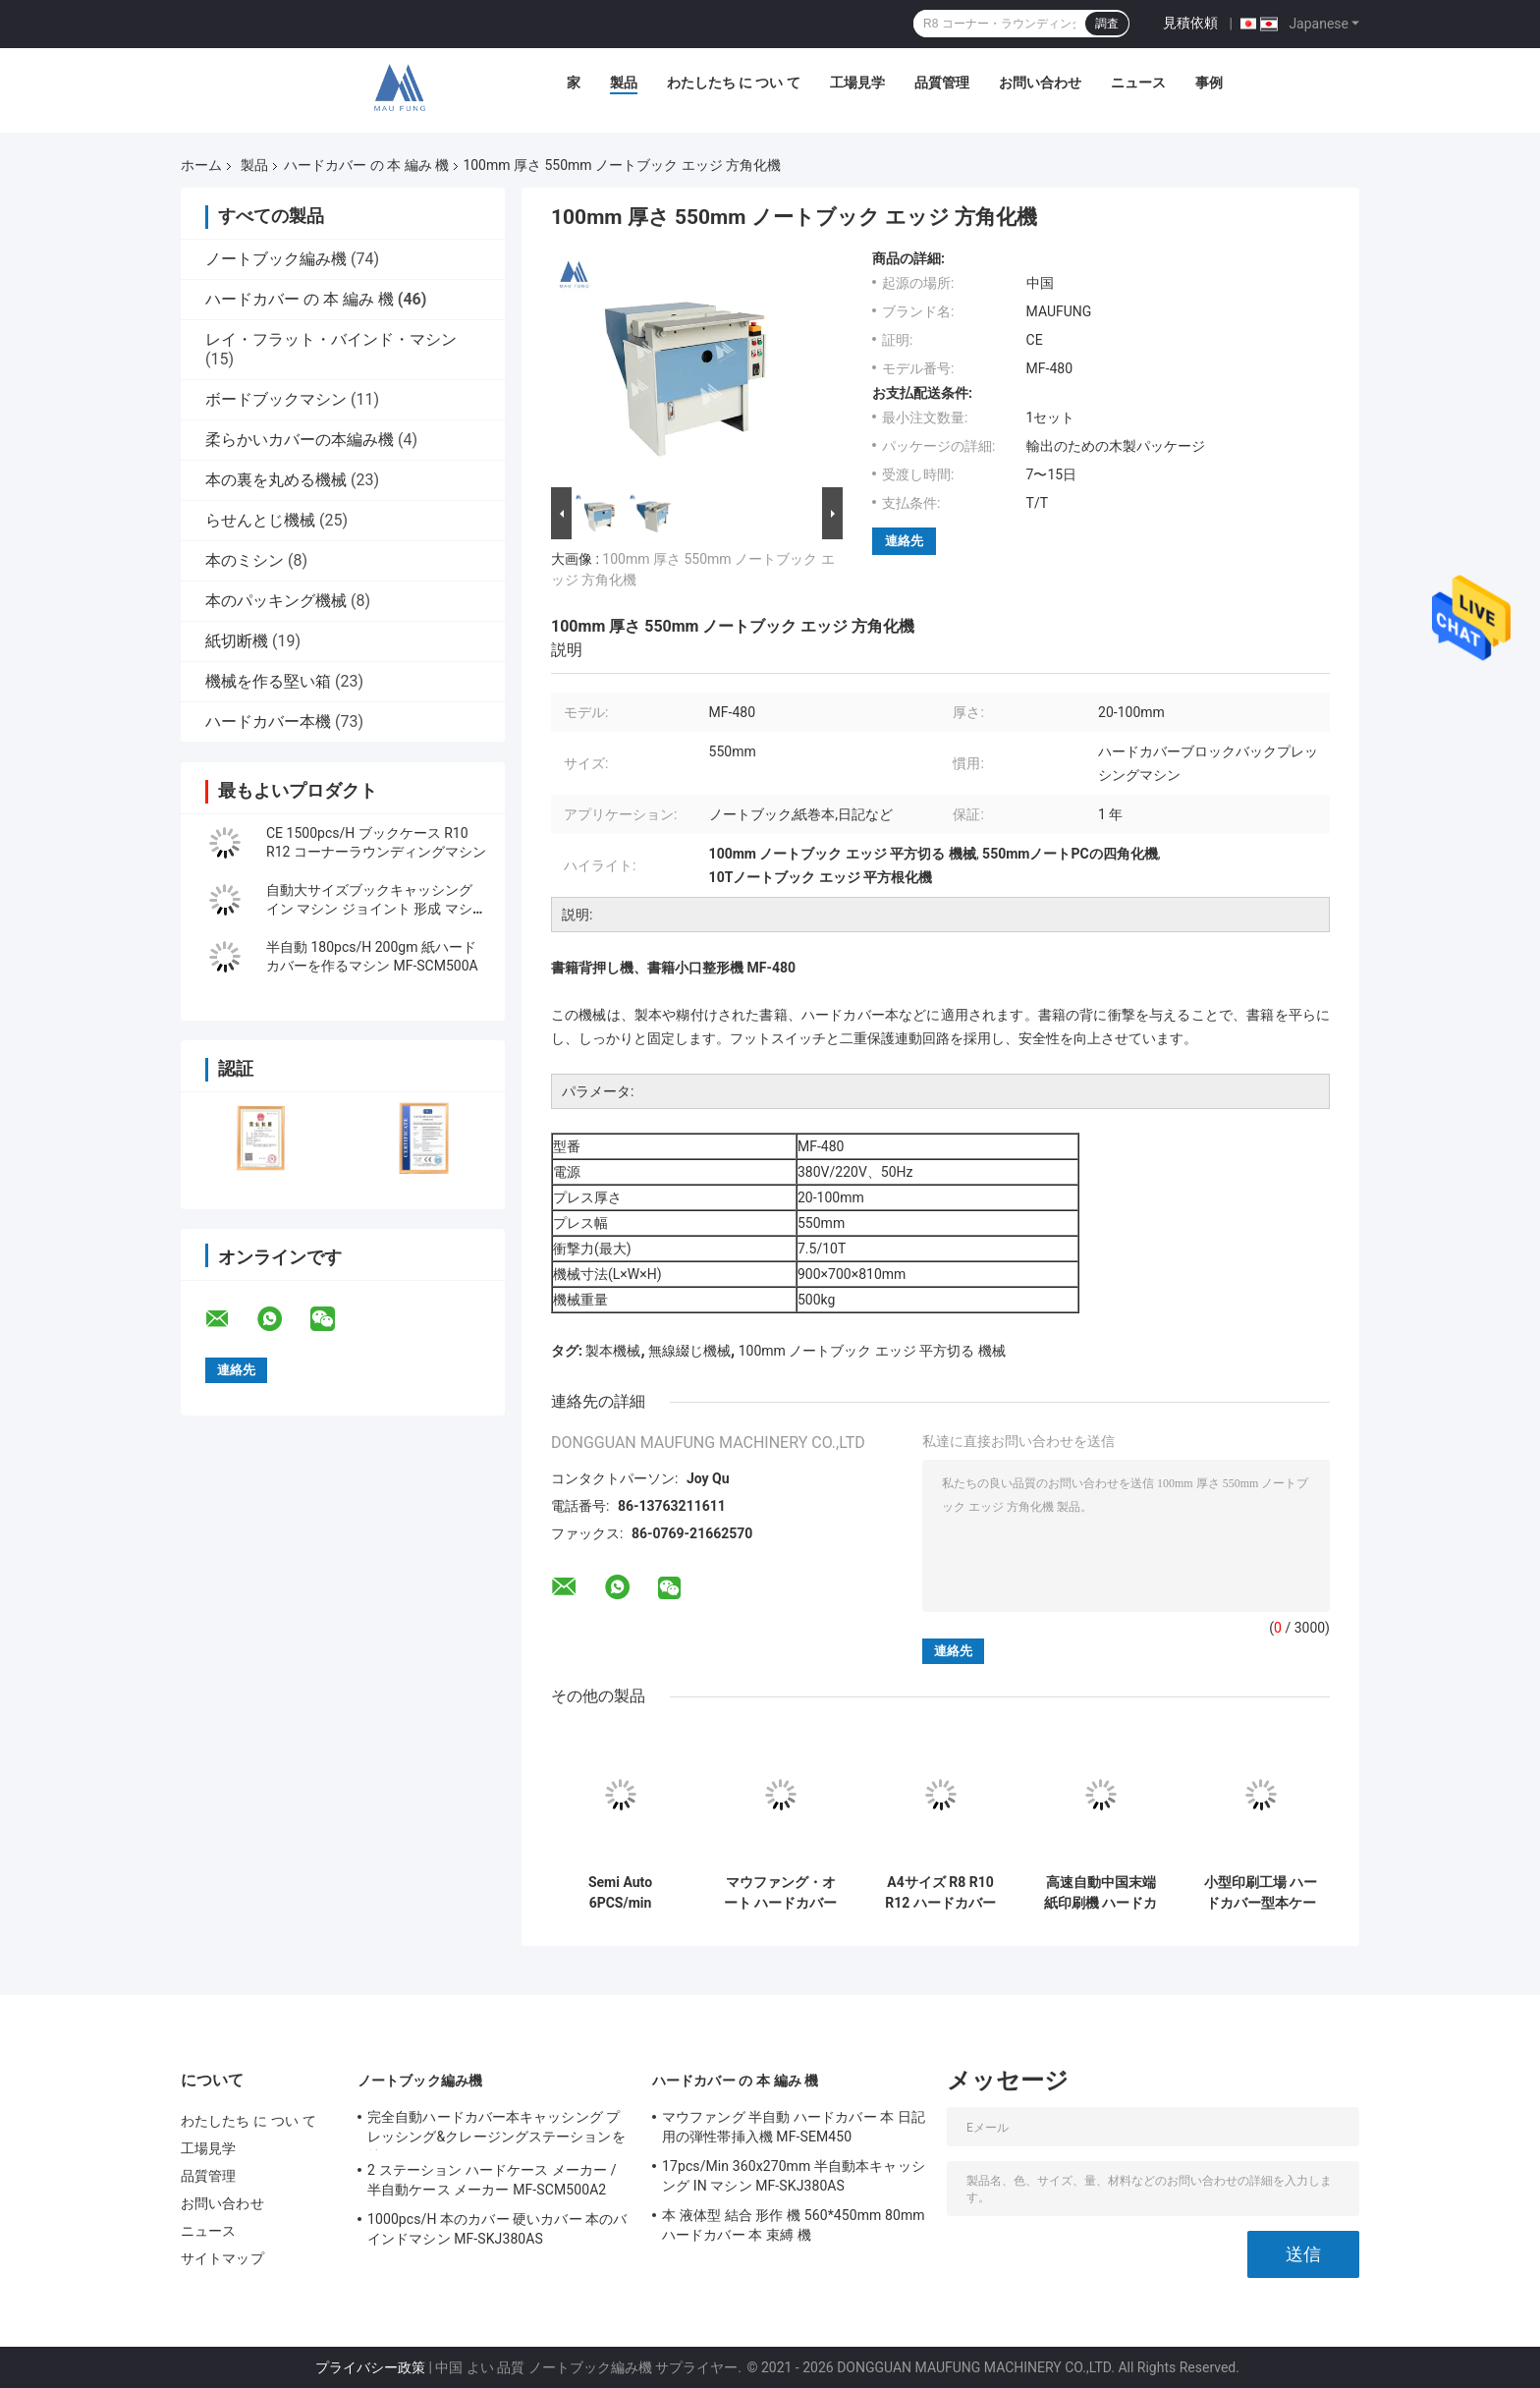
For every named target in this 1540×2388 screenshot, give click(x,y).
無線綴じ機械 (689, 1351)
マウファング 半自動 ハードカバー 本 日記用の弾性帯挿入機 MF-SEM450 (793, 2126)
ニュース (1138, 82)
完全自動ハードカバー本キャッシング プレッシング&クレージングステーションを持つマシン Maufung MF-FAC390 (496, 2129)
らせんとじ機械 (260, 520)
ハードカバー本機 (268, 721)
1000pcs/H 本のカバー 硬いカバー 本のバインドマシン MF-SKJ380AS (497, 2229)
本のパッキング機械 (276, 600)
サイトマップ (222, 2258)
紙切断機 (236, 641)
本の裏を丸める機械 (276, 480)
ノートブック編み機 (276, 259)
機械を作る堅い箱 (268, 681)
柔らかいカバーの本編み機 (299, 439)
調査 (1107, 23)
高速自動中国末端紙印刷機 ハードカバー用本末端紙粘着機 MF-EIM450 (1100, 1893)
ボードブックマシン (276, 399)
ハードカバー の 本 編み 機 (366, 165)
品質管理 (941, 82)
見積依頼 (1190, 22)
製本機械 (612, 1351)
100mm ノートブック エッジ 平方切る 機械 (872, 1351)
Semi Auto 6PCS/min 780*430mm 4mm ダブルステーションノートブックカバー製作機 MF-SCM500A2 (620, 1893)
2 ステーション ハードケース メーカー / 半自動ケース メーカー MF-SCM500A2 (492, 2179)
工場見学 (857, 82)
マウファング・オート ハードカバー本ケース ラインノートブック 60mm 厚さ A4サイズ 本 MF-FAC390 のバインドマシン (781, 1893)
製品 (623, 82)
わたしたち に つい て (733, 82)
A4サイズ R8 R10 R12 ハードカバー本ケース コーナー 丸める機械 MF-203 (940, 1893)
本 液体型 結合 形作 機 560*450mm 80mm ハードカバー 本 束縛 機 (793, 2225)
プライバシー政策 (370, 2367)
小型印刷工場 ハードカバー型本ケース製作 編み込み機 (1260, 1893)
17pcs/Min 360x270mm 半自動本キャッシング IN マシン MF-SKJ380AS (793, 2176)
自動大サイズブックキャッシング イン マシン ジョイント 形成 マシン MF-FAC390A (376, 908)
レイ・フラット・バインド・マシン (331, 339)
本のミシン (244, 560)
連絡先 (904, 540)
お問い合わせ (1040, 82)
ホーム (201, 165)
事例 (1209, 82)
